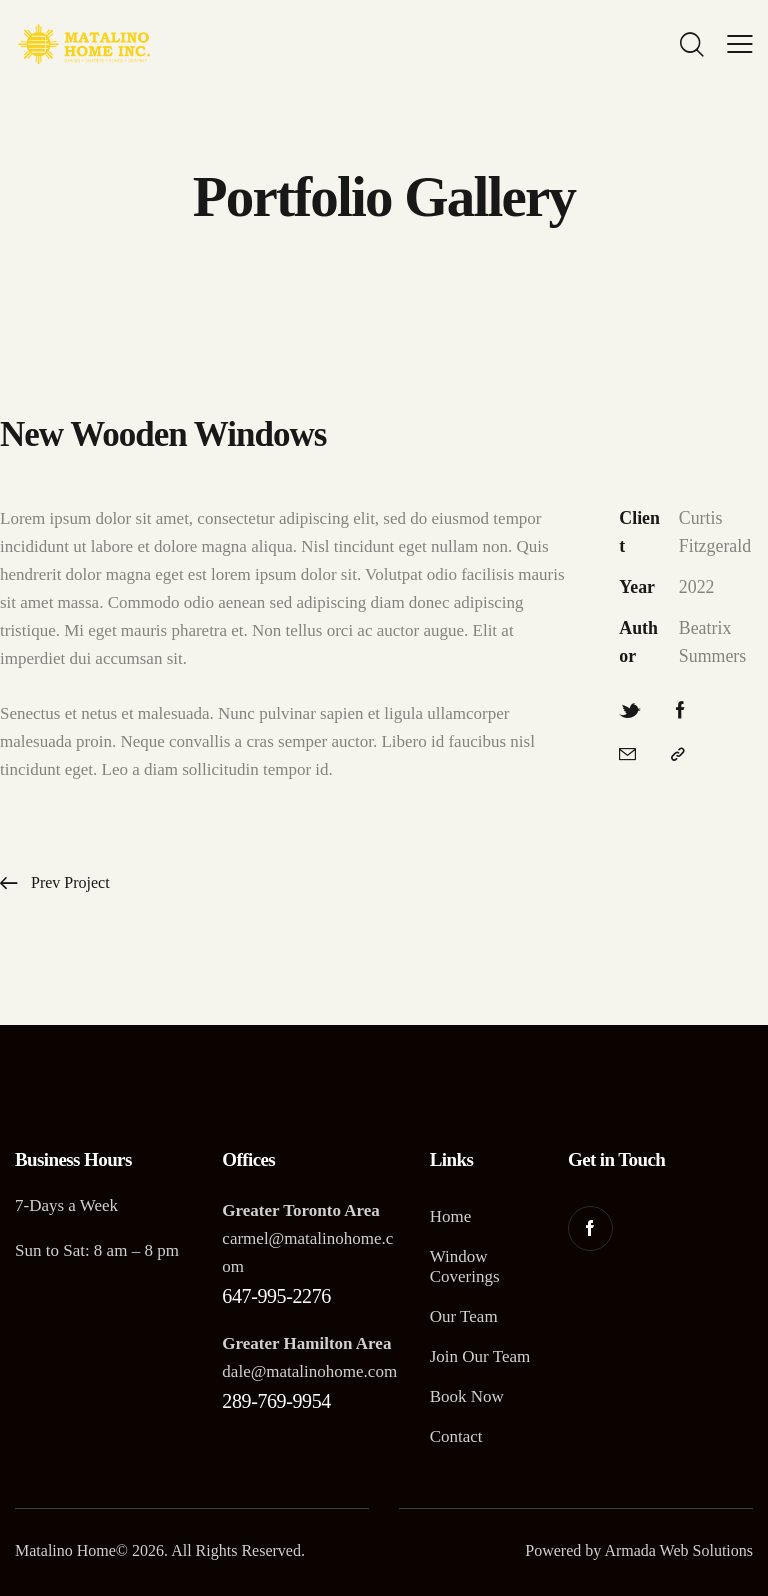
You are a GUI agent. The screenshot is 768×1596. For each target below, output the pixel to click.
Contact (456, 1436)
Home (451, 1216)
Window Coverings (465, 1266)
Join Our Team (480, 1356)
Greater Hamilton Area (306, 1343)
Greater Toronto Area (300, 1210)
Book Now (467, 1396)
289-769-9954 (276, 1401)
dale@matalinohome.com (309, 1371)
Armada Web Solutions (678, 1550)
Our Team (464, 1316)
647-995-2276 (276, 1296)
